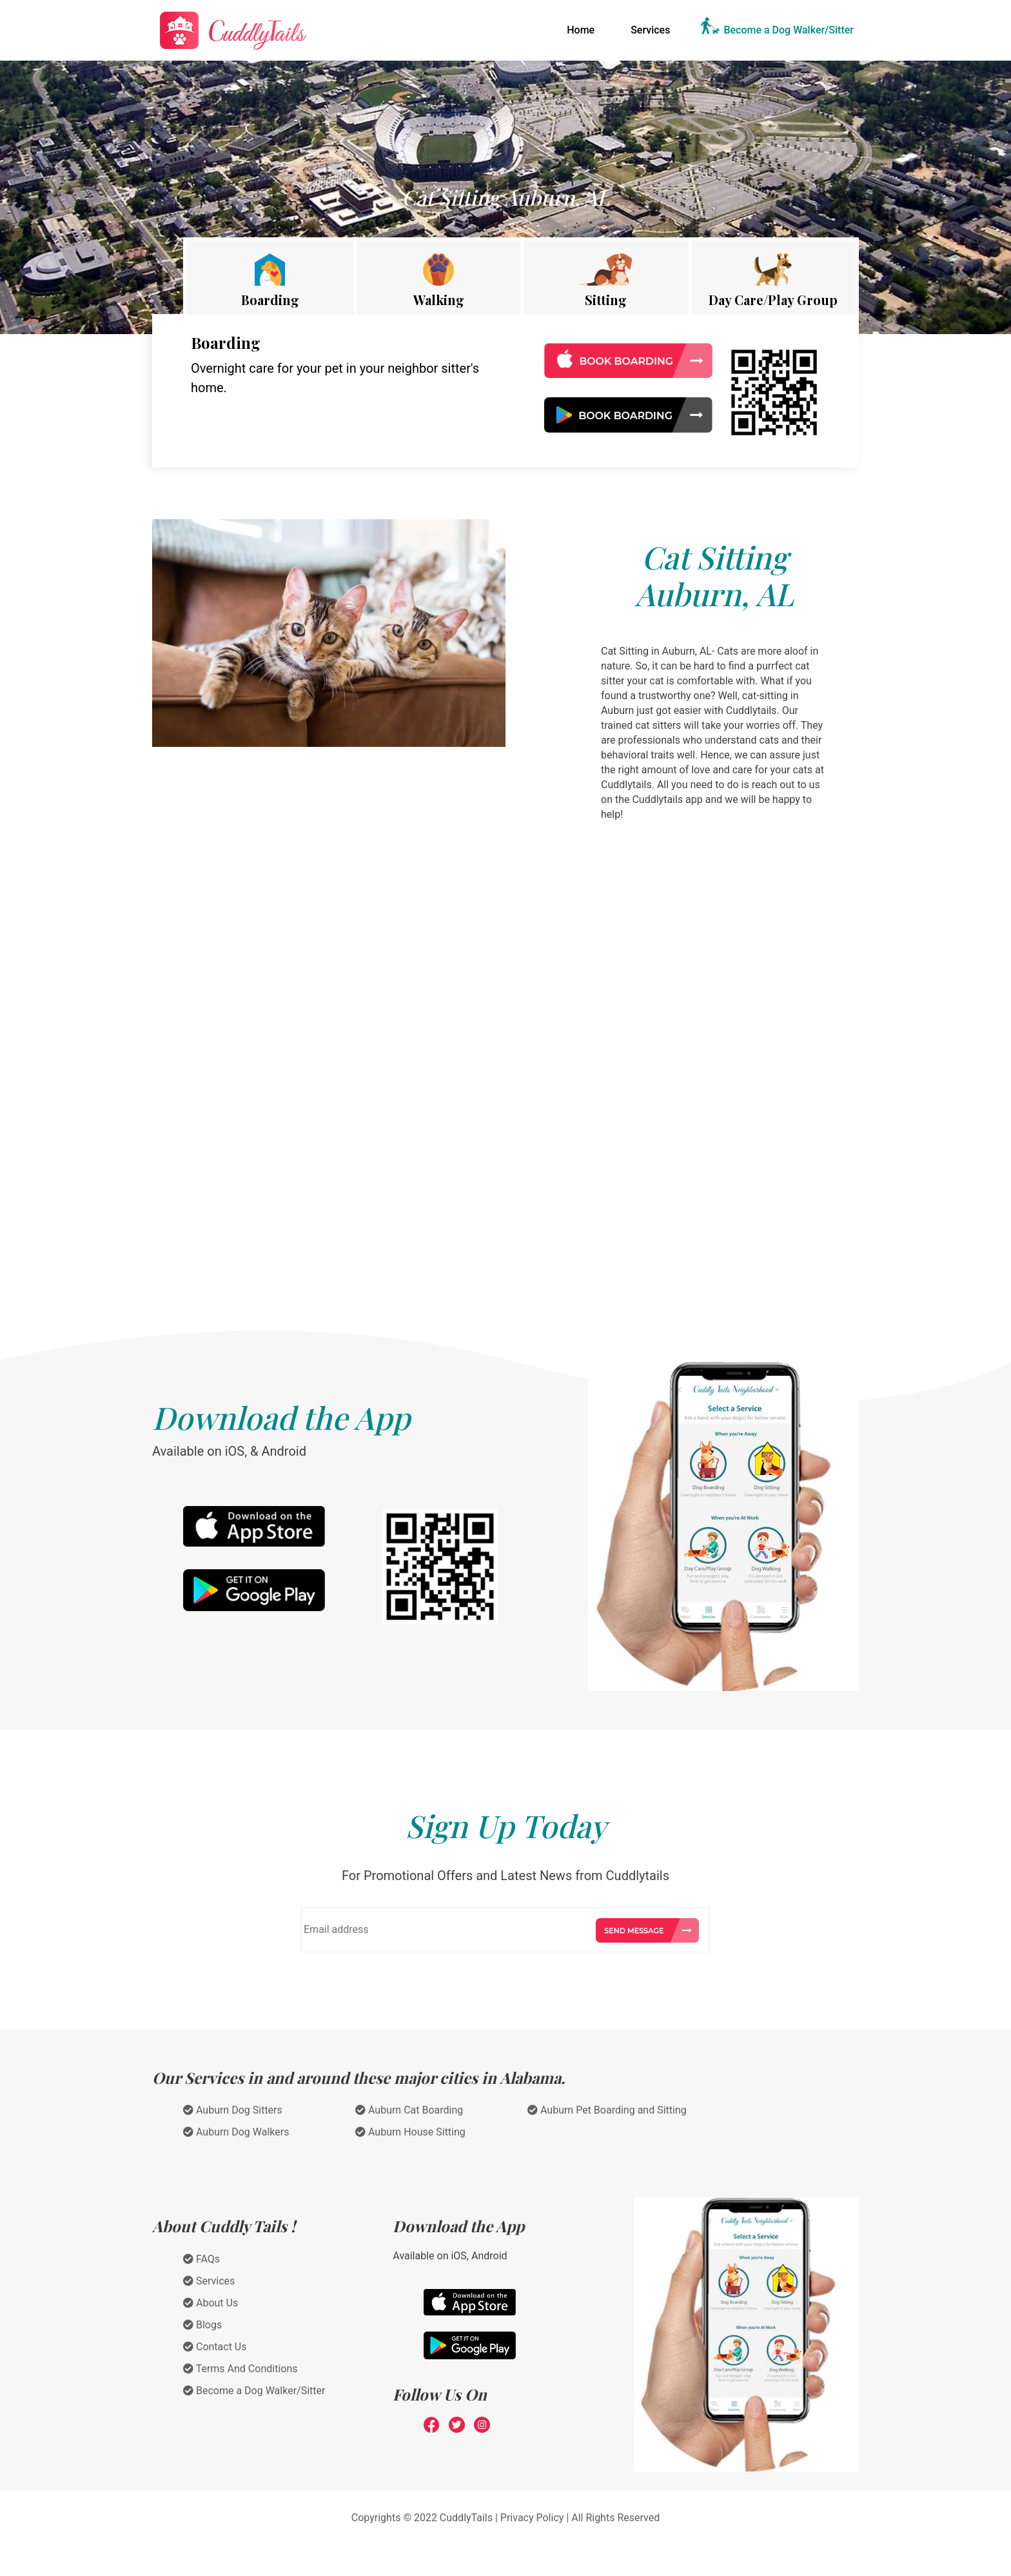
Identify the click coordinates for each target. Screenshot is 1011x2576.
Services (650, 30)
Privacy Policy (532, 2518)
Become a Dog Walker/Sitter (788, 30)
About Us (210, 2303)
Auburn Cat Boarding (409, 2110)
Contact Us (215, 2347)
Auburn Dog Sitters (232, 2110)
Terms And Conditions (240, 2369)
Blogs (202, 2325)
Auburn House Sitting (410, 2132)
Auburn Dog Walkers (236, 2132)
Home (583, 29)
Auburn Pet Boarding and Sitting (607, 2110)
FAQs (201, 2259)
